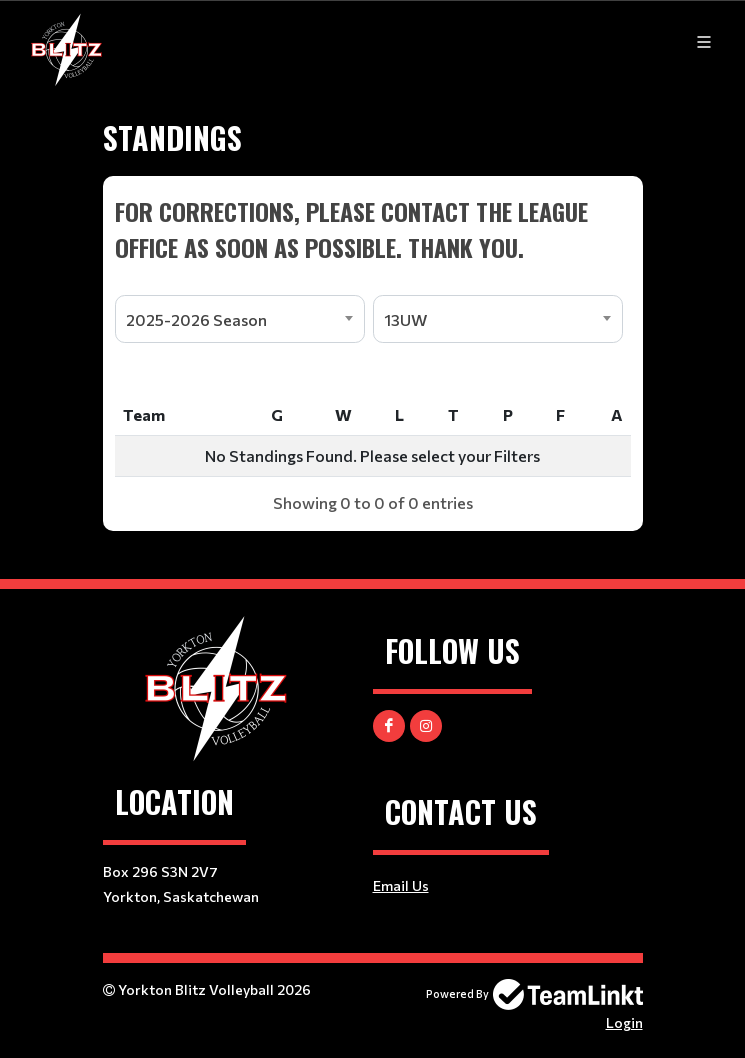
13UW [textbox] (405, 319)
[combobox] (240, 319)
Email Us (401, 885)
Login (624, 1022)
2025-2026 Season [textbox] (196, 319)
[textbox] (373, 229)
